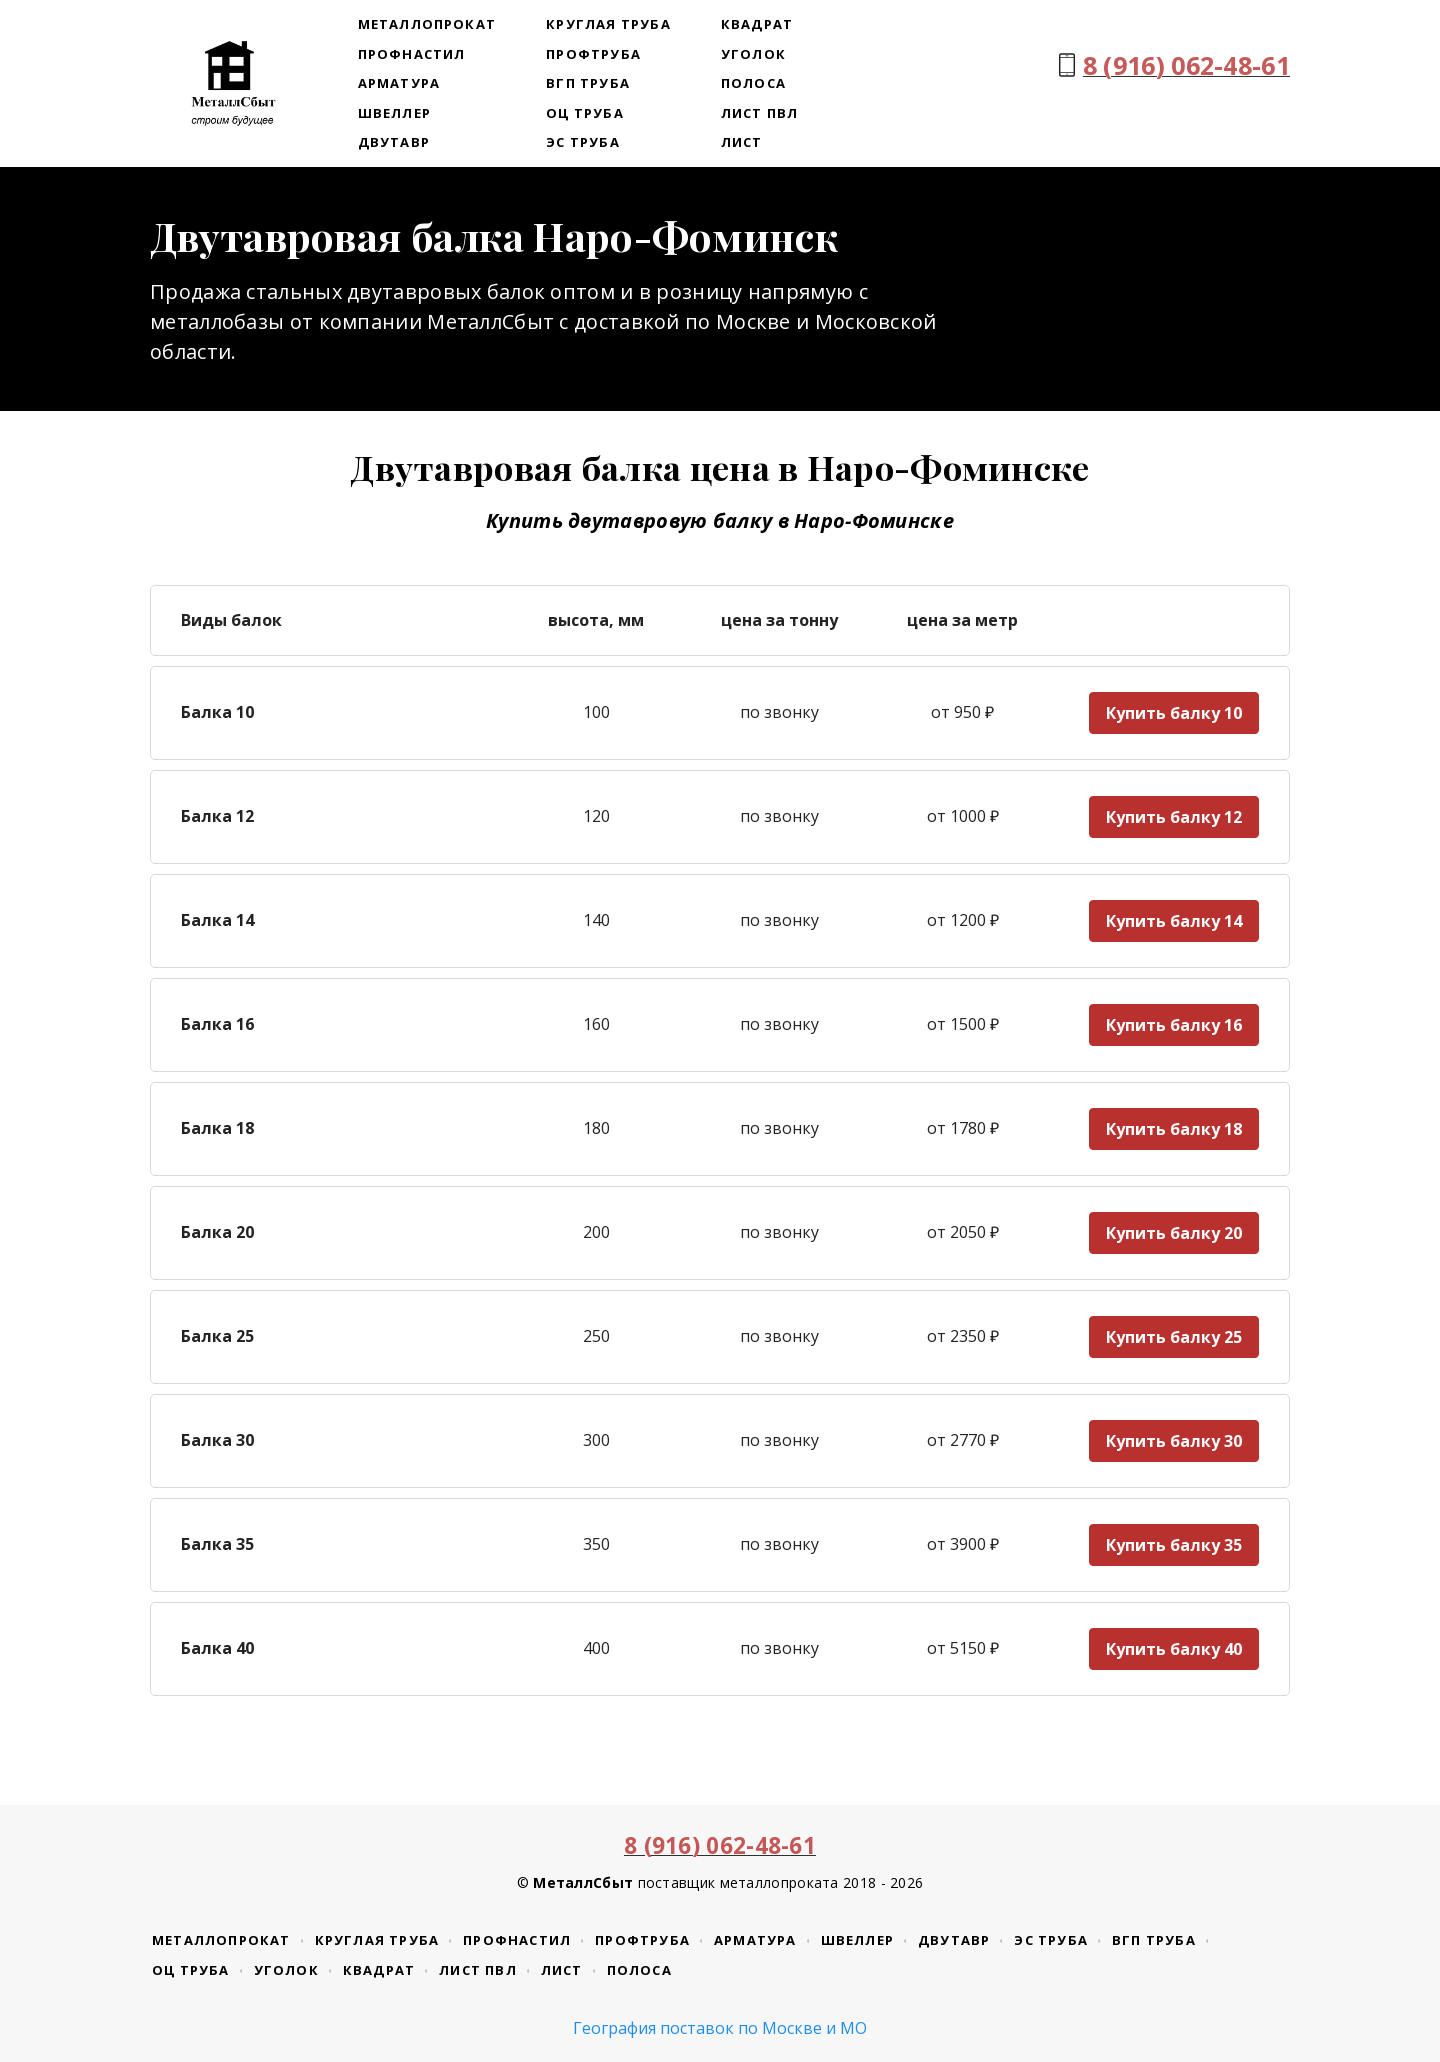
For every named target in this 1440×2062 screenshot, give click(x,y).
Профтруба (593, 54)
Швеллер (394, 113)
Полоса (753, 83)
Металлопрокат (427, 24)
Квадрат (757, 24)
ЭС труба (583, 142)
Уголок (753, 54)
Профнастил (412, 54)
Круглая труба (608, 24)
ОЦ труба (585, 113)
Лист (742, 142)
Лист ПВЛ (760, 113)
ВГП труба (588, 83)
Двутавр (394, 142)
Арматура (399, 83)
